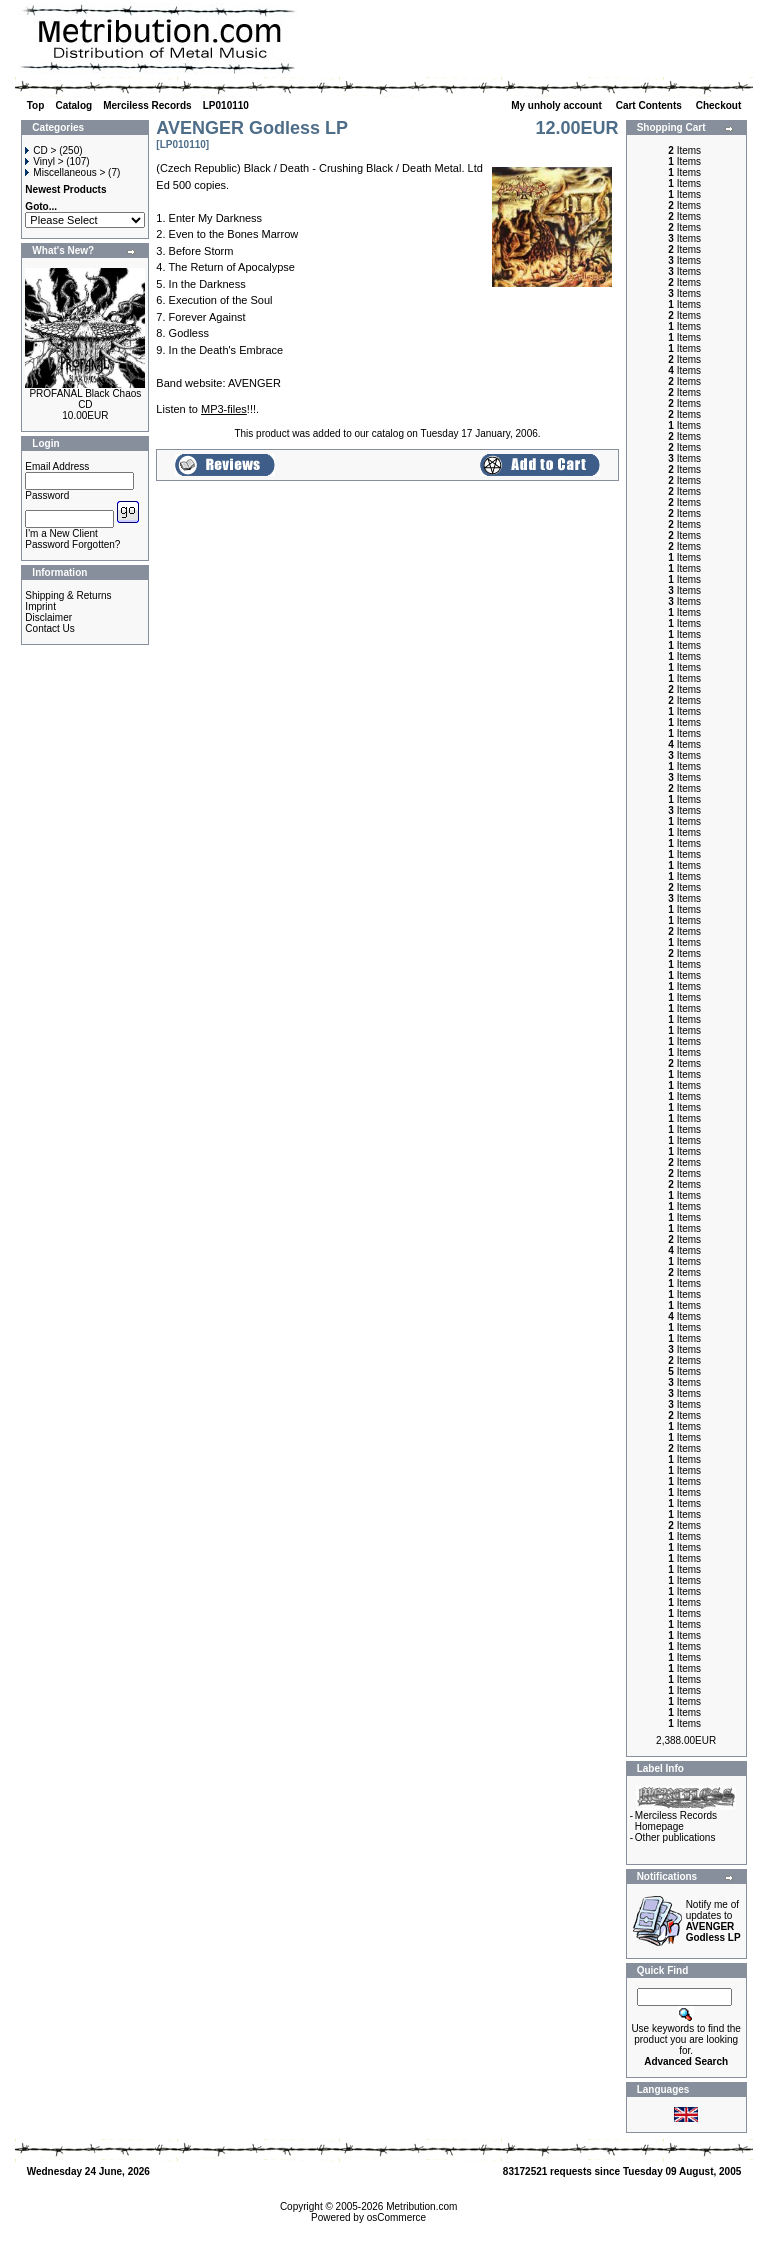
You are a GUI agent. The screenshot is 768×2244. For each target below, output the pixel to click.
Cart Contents (650, 105)
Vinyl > (44, 161)
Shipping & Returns (68, 595)
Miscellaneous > (65, 172)
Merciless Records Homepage (676, 1821)
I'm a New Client (61, 533)
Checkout (720, 105)
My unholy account (557, 105)
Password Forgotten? (72, 544)
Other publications (675, 1837)
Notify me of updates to (713, 1921)
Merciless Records (147, 105)
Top (36, 105)
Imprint (40, 606)
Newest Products (65, 189)
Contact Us (49, 628)
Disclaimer (48, 617)
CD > (40, 150)
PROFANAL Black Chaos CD (85, 399)
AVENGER (254, 383)
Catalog (73, 105)
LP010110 (226, 105)
